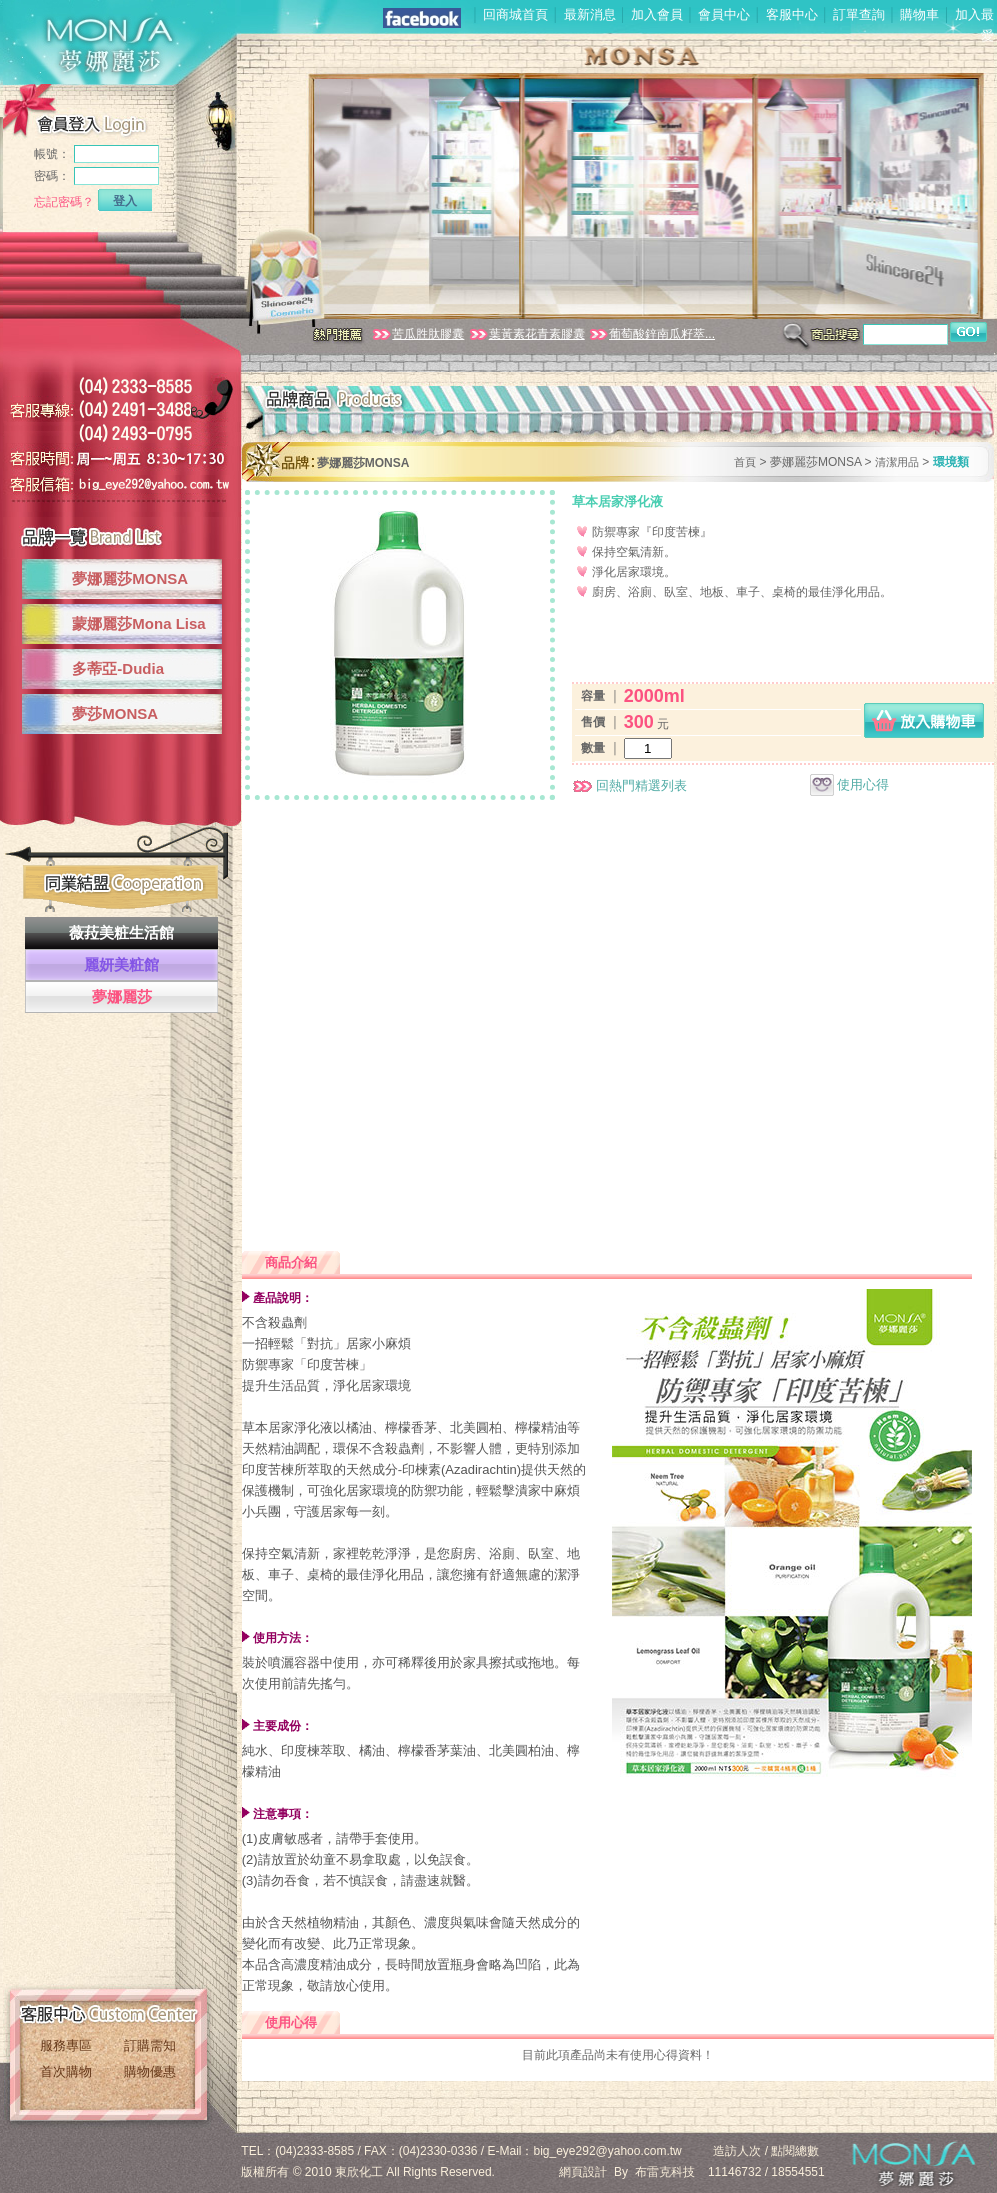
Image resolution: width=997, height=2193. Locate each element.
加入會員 (657, 14)
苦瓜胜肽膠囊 (417, 334)
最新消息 (590, 14)
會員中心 (724, 14)
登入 (125, 201)
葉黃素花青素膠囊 (526, 334)
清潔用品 (897, 462)
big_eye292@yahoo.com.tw (608, 2151)
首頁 (745, 462)
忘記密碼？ (64, 202)
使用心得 (849, 784)
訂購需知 (150, 2045)
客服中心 (792, 14)
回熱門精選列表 (630, 785)
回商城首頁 (515, 14)
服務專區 (66, 2045)
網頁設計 (583, 2172)
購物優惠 (150, 2071)
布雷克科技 (665, 2172)
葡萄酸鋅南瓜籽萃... (651, 334)
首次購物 (66, 2071)
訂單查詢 (859, 14)
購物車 (919, 14)
